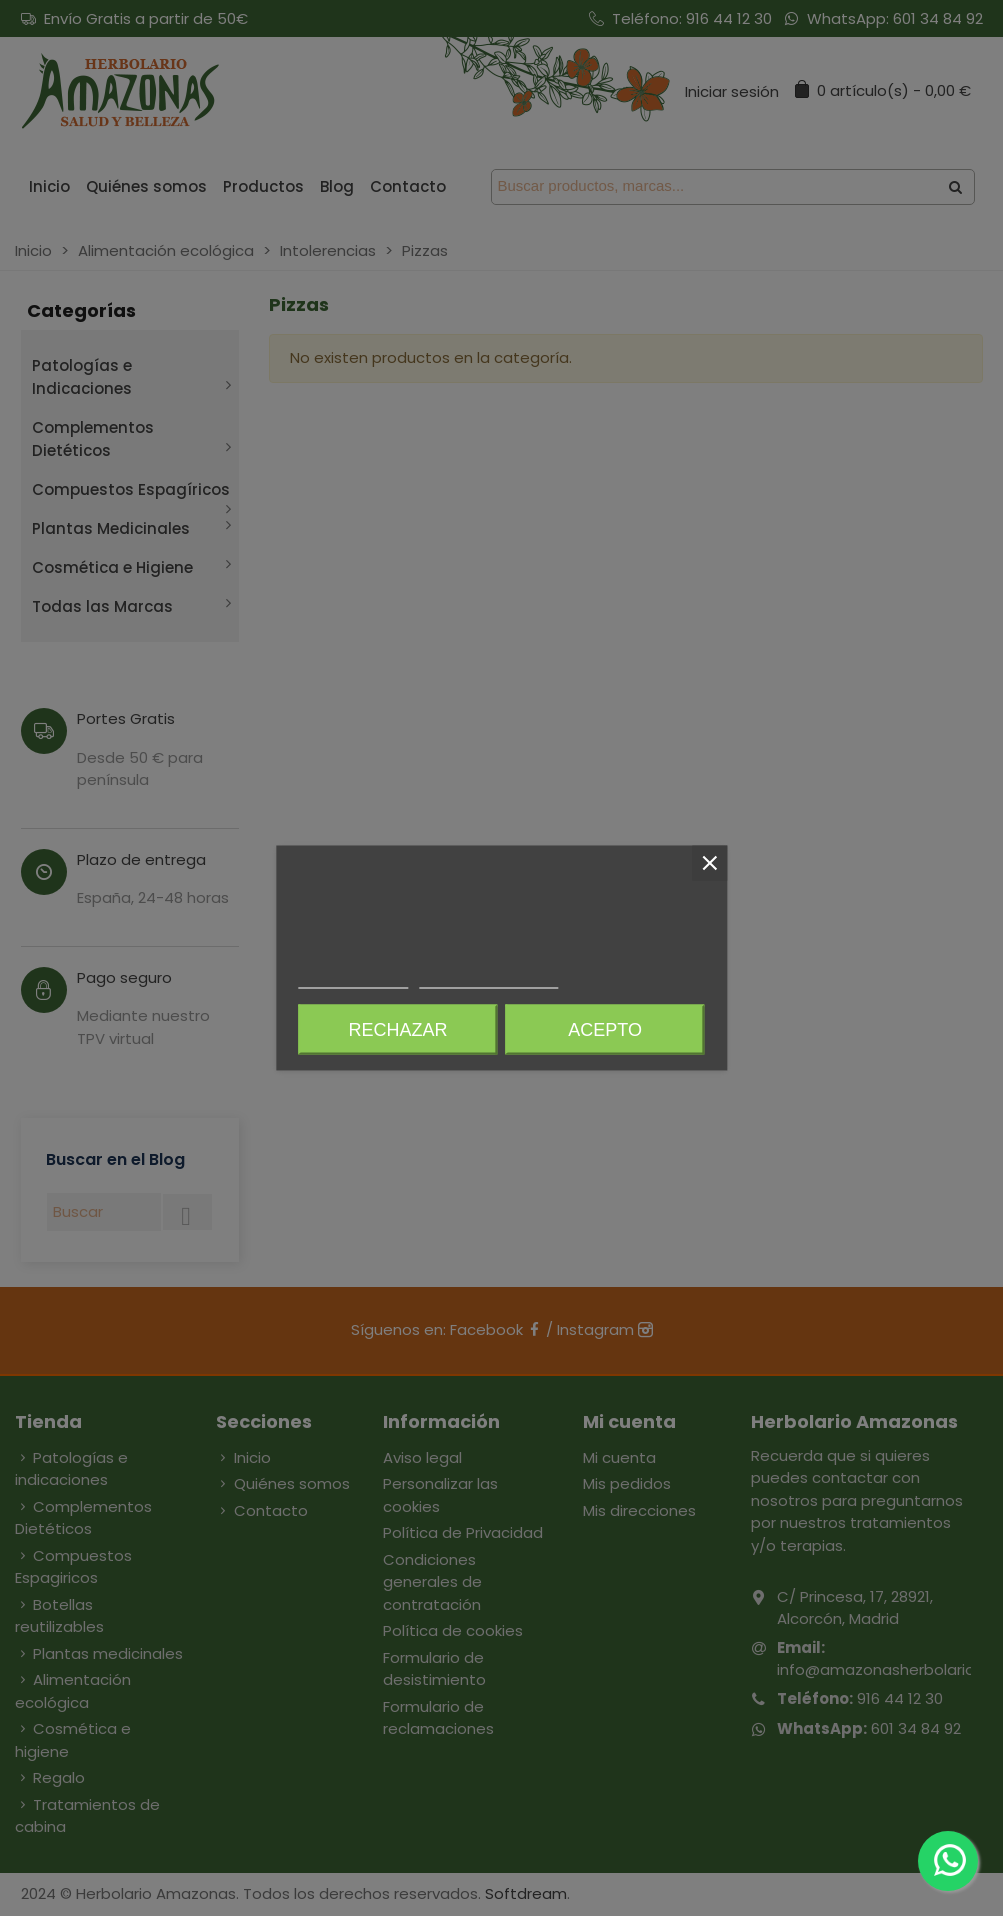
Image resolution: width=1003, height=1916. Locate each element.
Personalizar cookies (489, 979)
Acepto (605, 1030)
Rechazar (397, 1030)
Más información (353, 979)
